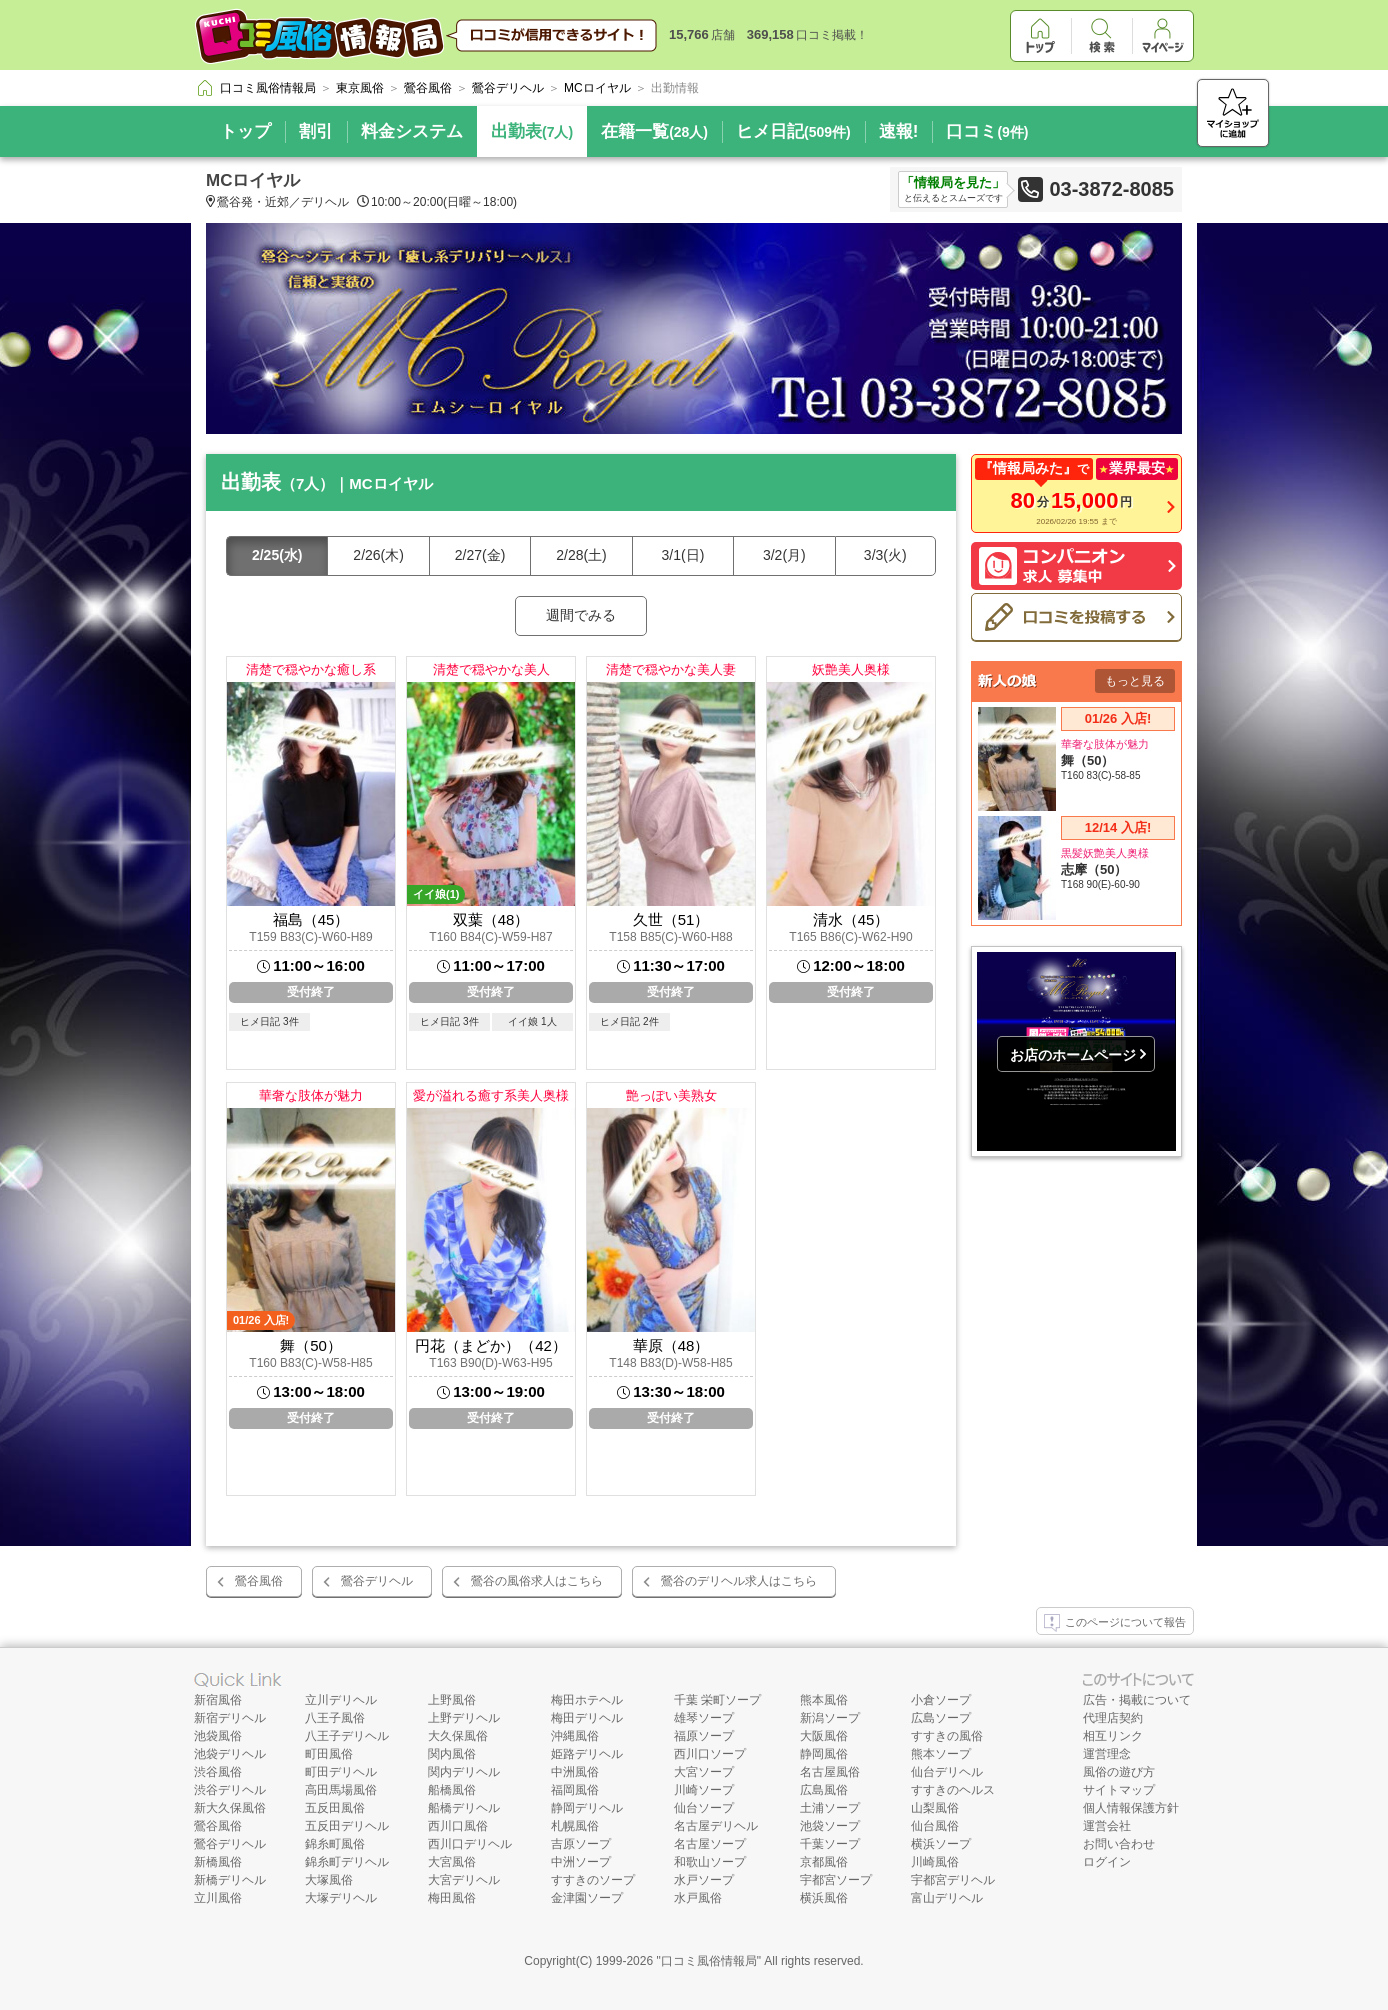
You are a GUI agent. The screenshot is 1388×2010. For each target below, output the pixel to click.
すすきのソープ (593, 1880)
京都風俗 (824, 1862)
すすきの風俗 (947, 1736)
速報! (899, 131)
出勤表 (532, 131)
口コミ (987, 131)
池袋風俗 (218, 1736)
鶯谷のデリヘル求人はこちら (739, 1581)
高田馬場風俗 (341, 1790)
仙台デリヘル (947, 1772)
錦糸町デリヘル (347, 1862)
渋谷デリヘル (230, 1790)
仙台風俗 (935, 1826)
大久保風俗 (458, 1736)
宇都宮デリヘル (953, 1880)
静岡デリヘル (587, 1808)
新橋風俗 (218, 1862)
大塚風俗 (329, 1880)
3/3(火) (885, 555)
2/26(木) (378, 555)
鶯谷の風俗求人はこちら (537, 1581)
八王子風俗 (335, 1718)
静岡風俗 (824, 1754)
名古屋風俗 (830, 1772)
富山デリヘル (947, 1898)
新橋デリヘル (230, 1880)
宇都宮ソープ (836, 1880)
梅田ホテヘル (587, 1700)
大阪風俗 (824, 1736)
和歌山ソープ (710, 1862)
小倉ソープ (941, 1700)
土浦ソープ (830, 1808)
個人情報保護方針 (1131, 1808)
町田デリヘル (341, 1772)
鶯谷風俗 (259, 1581)
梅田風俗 (452, 1898)
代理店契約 (1113, 1718)
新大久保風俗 (230, 1808)
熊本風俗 (824, 1700)
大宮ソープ (704, 1772)
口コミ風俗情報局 (709, 1961)
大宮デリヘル (464, 1880)
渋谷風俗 (218, 1772)
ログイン (1107, 1862)
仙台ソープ (704, 1808)
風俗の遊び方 (1119, 1772)
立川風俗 (218, 1898)
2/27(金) (480, 555)
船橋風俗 (452, 1790)
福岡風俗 (575, 1790)
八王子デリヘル (347, 1736)
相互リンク (1113, 1736)
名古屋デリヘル (716, 1826)
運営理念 (1107, 1754)
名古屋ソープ (710, 1844)
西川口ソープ (710, 1754)
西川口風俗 (458, 1826)
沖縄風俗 (575, 1736)
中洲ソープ (581, 1862)
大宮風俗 (452, 1862)
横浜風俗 (824, 1898)
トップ (245, 131)
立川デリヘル (341, 1700)
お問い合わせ (1119, 1844)
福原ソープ (704, 1736)
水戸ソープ (704, 1880)
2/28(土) (581, 555)
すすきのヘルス (953, 1790)
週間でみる (581, 615)
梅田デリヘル (587, 1718)
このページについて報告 (1115, 1623)
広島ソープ (941, 1718)
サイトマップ (1119, 1790)
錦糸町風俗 (335, 1844)
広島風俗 (824, 1790)
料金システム (412, 131)
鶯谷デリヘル (377, 1581)
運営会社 (1107, 1826)
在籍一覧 (654, 131)
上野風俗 (452, 1700)
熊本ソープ (941, 1754)
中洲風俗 (575, 1772)
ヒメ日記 (793, 131)
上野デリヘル (464, 1718)
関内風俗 (452, 1754)
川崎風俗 (935, 1862)
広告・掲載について (1137, 1700)
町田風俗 (329, 1754)
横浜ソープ (941, 1844)
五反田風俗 (335, 1808)
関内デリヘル (464, 1772)
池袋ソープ (830, 1826)
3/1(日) (683, 555)
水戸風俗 (698, 1898)
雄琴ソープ (704, 1718)
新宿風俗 (218, 1700)
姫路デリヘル (587, 1754)
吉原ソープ (581, 1844)
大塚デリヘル (341, 1898)
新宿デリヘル (230, 1718)
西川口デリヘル (470, 1844)
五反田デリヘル (347, 1826)
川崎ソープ (704, 1790)
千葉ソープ (830, 1844)
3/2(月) (784, 555)
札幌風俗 (575, 1826)
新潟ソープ (830, 1718)
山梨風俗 (935, 1808)
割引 (316, 131)
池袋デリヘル (230, 1754)
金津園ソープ (587, 1898)
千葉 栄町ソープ (717, 1700)
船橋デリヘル (464, 1808)
